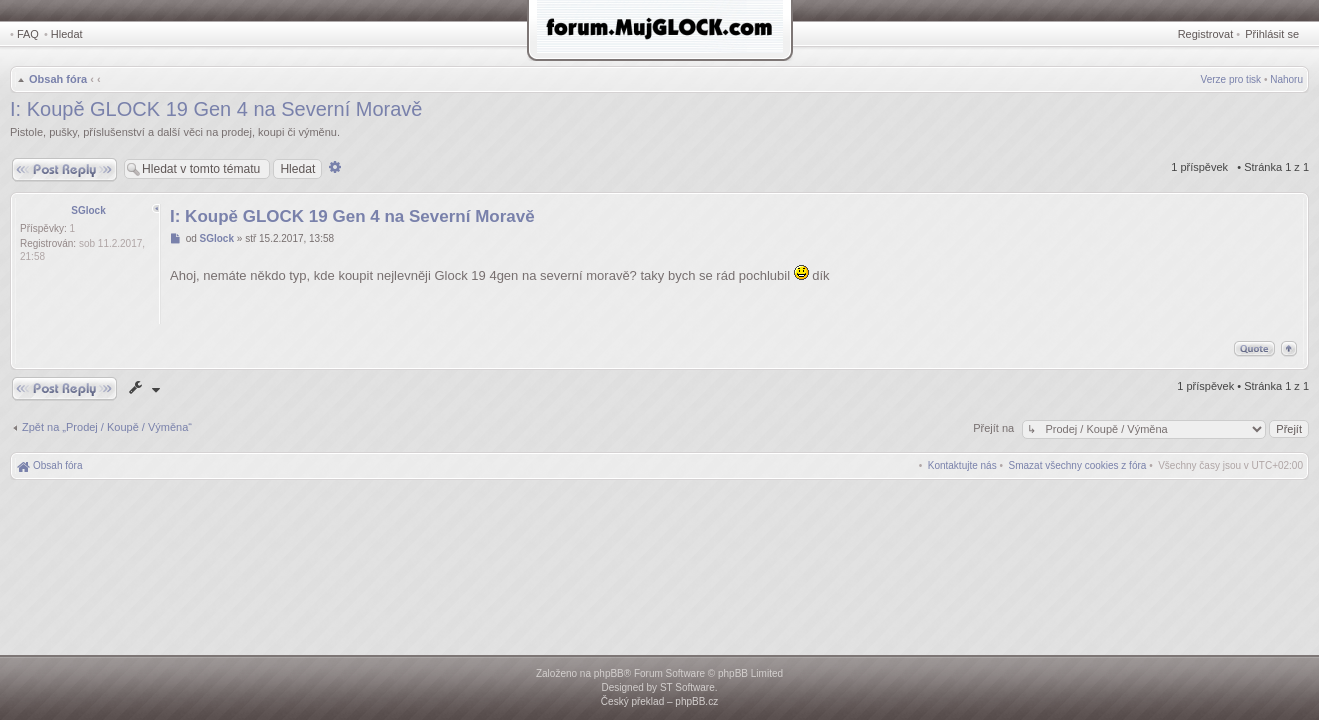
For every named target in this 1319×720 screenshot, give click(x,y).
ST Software (687, 687)
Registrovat (1206, 34)
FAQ (28, 34)
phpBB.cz (696, 701)
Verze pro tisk (1231, 79)
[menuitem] (1078, 465)
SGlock (88, 210)
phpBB (609, 673)
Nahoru (1286, 79)
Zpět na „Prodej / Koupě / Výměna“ (107, 427)
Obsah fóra (58, 79)
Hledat (67, 34)
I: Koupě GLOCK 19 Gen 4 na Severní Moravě (216, 109)
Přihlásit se (1272, 34)
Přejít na (995, 428)
